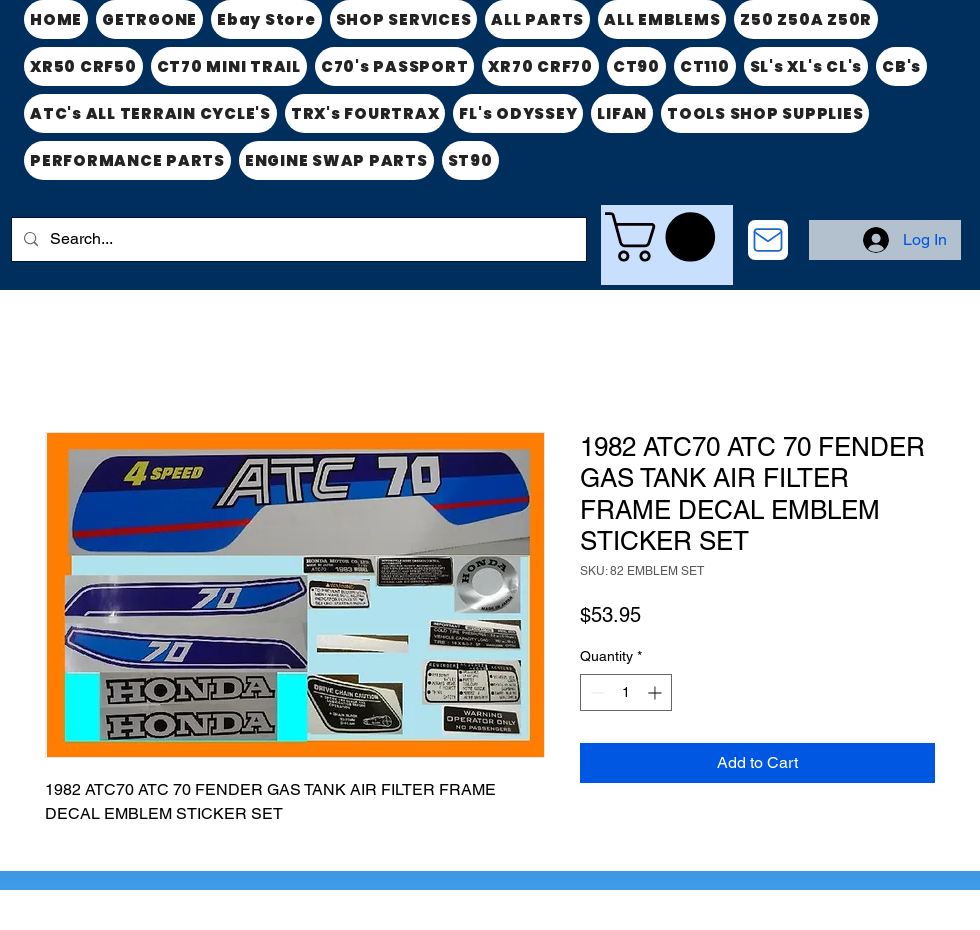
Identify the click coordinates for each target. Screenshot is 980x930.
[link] (666, 237)
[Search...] (297, 239)
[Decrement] (595, 692)
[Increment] (656, 692)
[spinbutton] (626, 692)
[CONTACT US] (768, 240)
